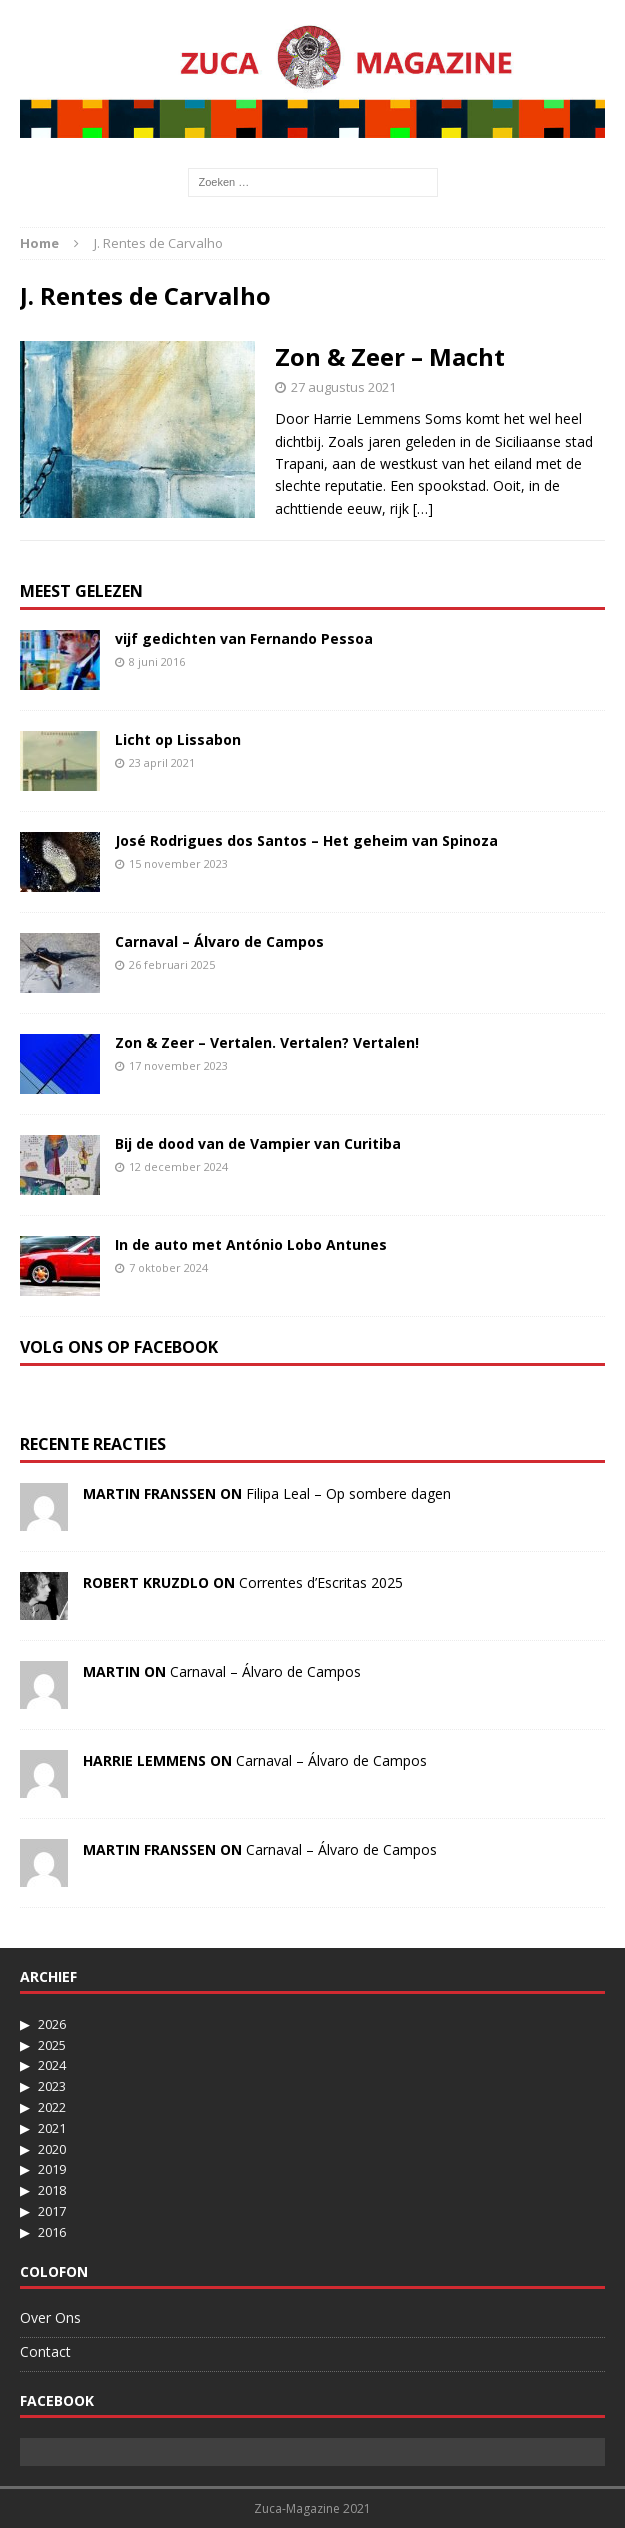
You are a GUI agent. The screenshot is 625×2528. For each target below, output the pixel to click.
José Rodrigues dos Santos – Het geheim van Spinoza (306, 840)
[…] (423, 508)
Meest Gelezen (81, 591)
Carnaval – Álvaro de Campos (219, 941)
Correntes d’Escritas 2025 (321, 1582)
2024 (52, 2065)
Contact (45, 2351)
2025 (52, 2045)
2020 (52, 2149)
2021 (52, 2128)
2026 (52, 2024)
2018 (52, 2190)
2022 (52, 2107)
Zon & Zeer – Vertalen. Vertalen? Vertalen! (267, 1042)
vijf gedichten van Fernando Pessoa (244, 638)
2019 (52, 2169)
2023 (52, 2086)
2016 (52, 2232)
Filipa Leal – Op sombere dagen (348, 1493)
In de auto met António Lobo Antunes (251, 1244)
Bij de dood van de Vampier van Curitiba (258, 1143)
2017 (52, 2211)
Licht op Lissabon (178, 739)
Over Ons (50, 2317)
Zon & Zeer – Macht (390, 356)
